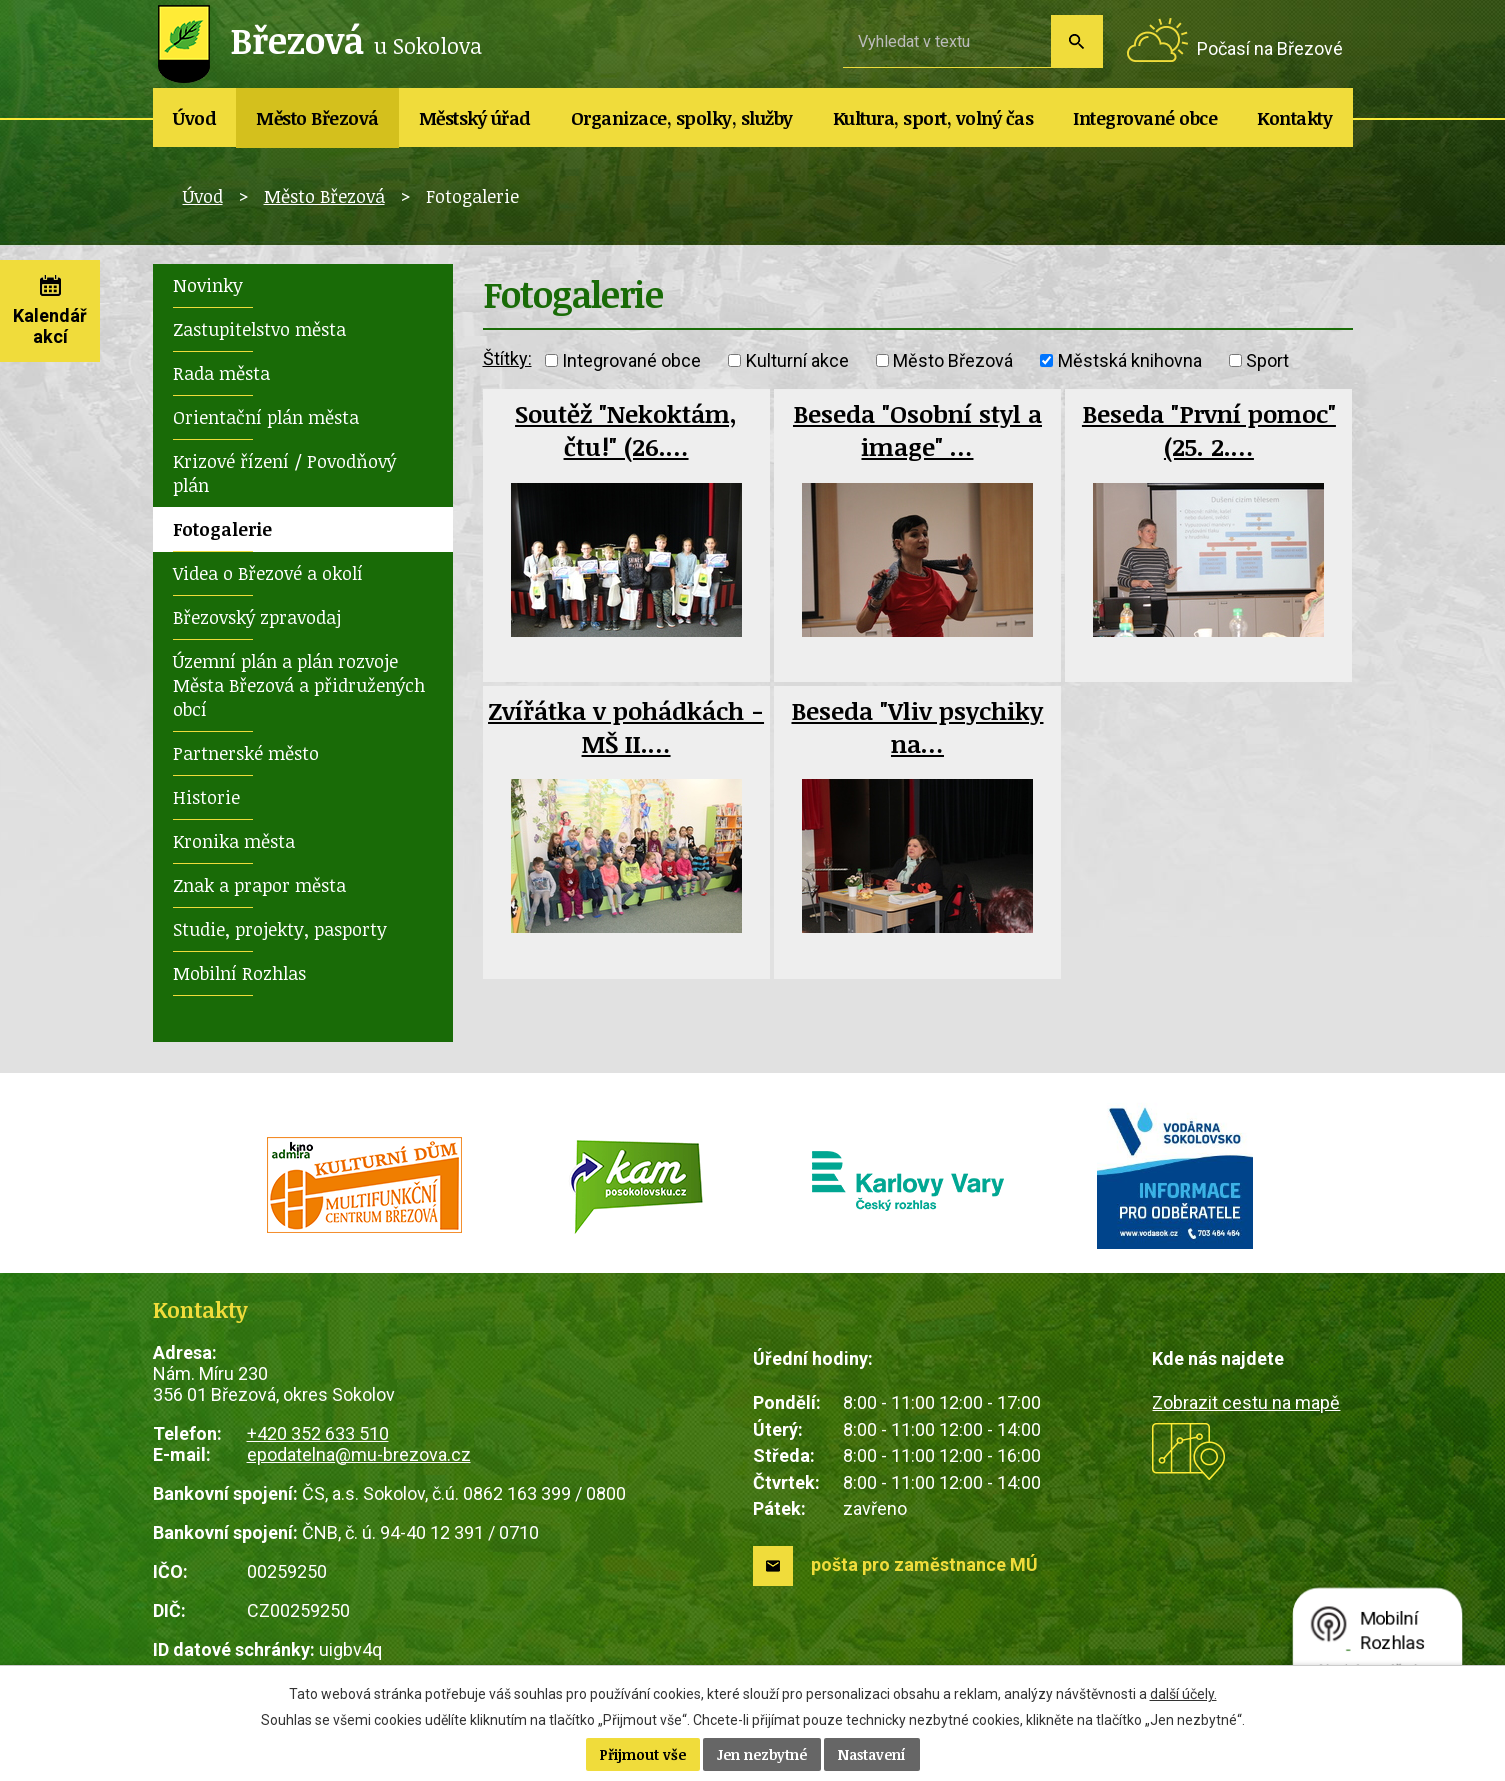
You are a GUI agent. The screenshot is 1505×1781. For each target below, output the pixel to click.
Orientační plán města (266, 417)
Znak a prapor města (259, 885)
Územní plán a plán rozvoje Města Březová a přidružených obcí (299, 685)
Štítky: (507, 358)
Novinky (208, 285)
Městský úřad (475, 118)
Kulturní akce (797, 360)
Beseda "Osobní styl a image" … (917, 430)
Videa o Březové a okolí (268, 573)
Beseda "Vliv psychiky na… (917, 727)
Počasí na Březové (1270, 48)
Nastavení (872, 1754)
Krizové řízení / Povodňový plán (284, 473)
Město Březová (317, 118)
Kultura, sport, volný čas (933, 118)
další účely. (1183, 1694)
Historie (206, 797)
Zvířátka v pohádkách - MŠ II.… (626, 727)
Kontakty (1294, 118)
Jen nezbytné (762, 1754)
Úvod (194, 118)
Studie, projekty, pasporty (280, 929)
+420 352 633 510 (318, 1433)
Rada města (221, 373)
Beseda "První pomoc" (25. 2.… (1209, 430)
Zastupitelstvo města (259, 329)
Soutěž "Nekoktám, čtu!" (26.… (626, 430)
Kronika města (234, 841)
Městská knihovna (1130, 360)
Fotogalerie (222, 529)
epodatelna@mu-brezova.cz (359, 1454)
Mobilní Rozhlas (239, 973)
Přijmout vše (643, 1754)
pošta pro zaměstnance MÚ (924, 1564)
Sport (1267, 360)
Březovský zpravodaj (257, 617)
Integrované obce (1145, 118)
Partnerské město (246, 753)
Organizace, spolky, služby (682, 118)
